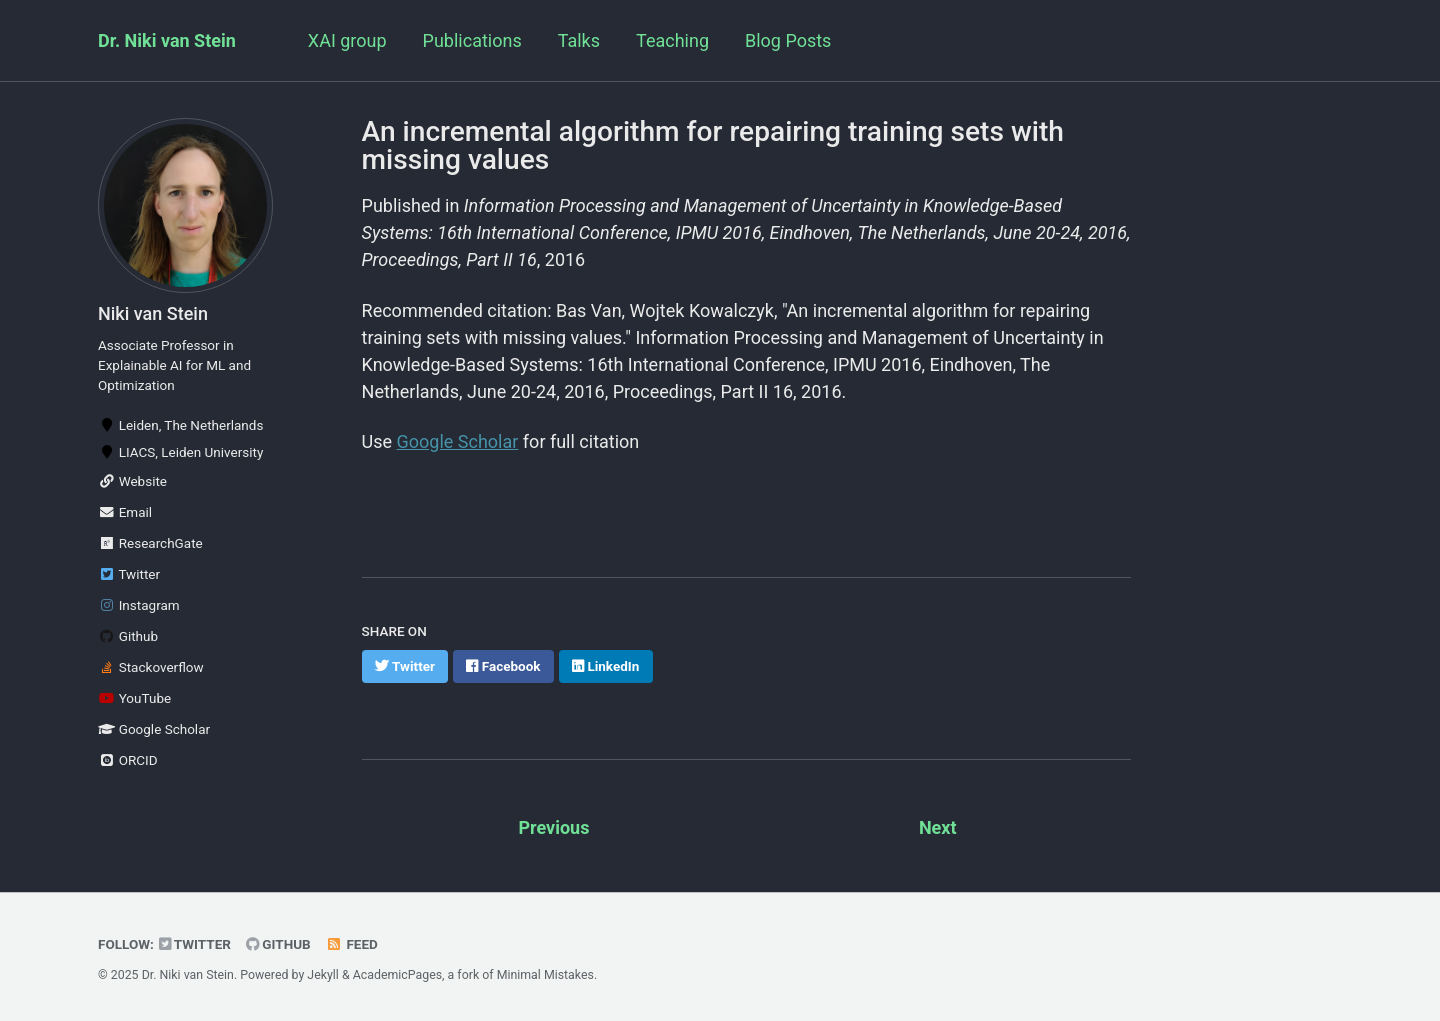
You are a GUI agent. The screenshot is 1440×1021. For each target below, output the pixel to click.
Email (125, 512)
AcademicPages (397, 975)
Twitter (129, 574)
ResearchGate (150, 543)
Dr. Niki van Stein (167, 40)
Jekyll (323, 975)
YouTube (134, 698)
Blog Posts (788, 40)
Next (938, 827)
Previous (553, 827)
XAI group (347, 40)
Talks (579, 40)
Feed (352, 944)
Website (132, 481)
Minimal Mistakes (545, 975)
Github (128, 636)
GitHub (278, 944)
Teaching (672, 40)
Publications (472, 40)
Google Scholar (154, 729)
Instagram (139, 605)
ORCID (128, 760)
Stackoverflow (151, 667)
